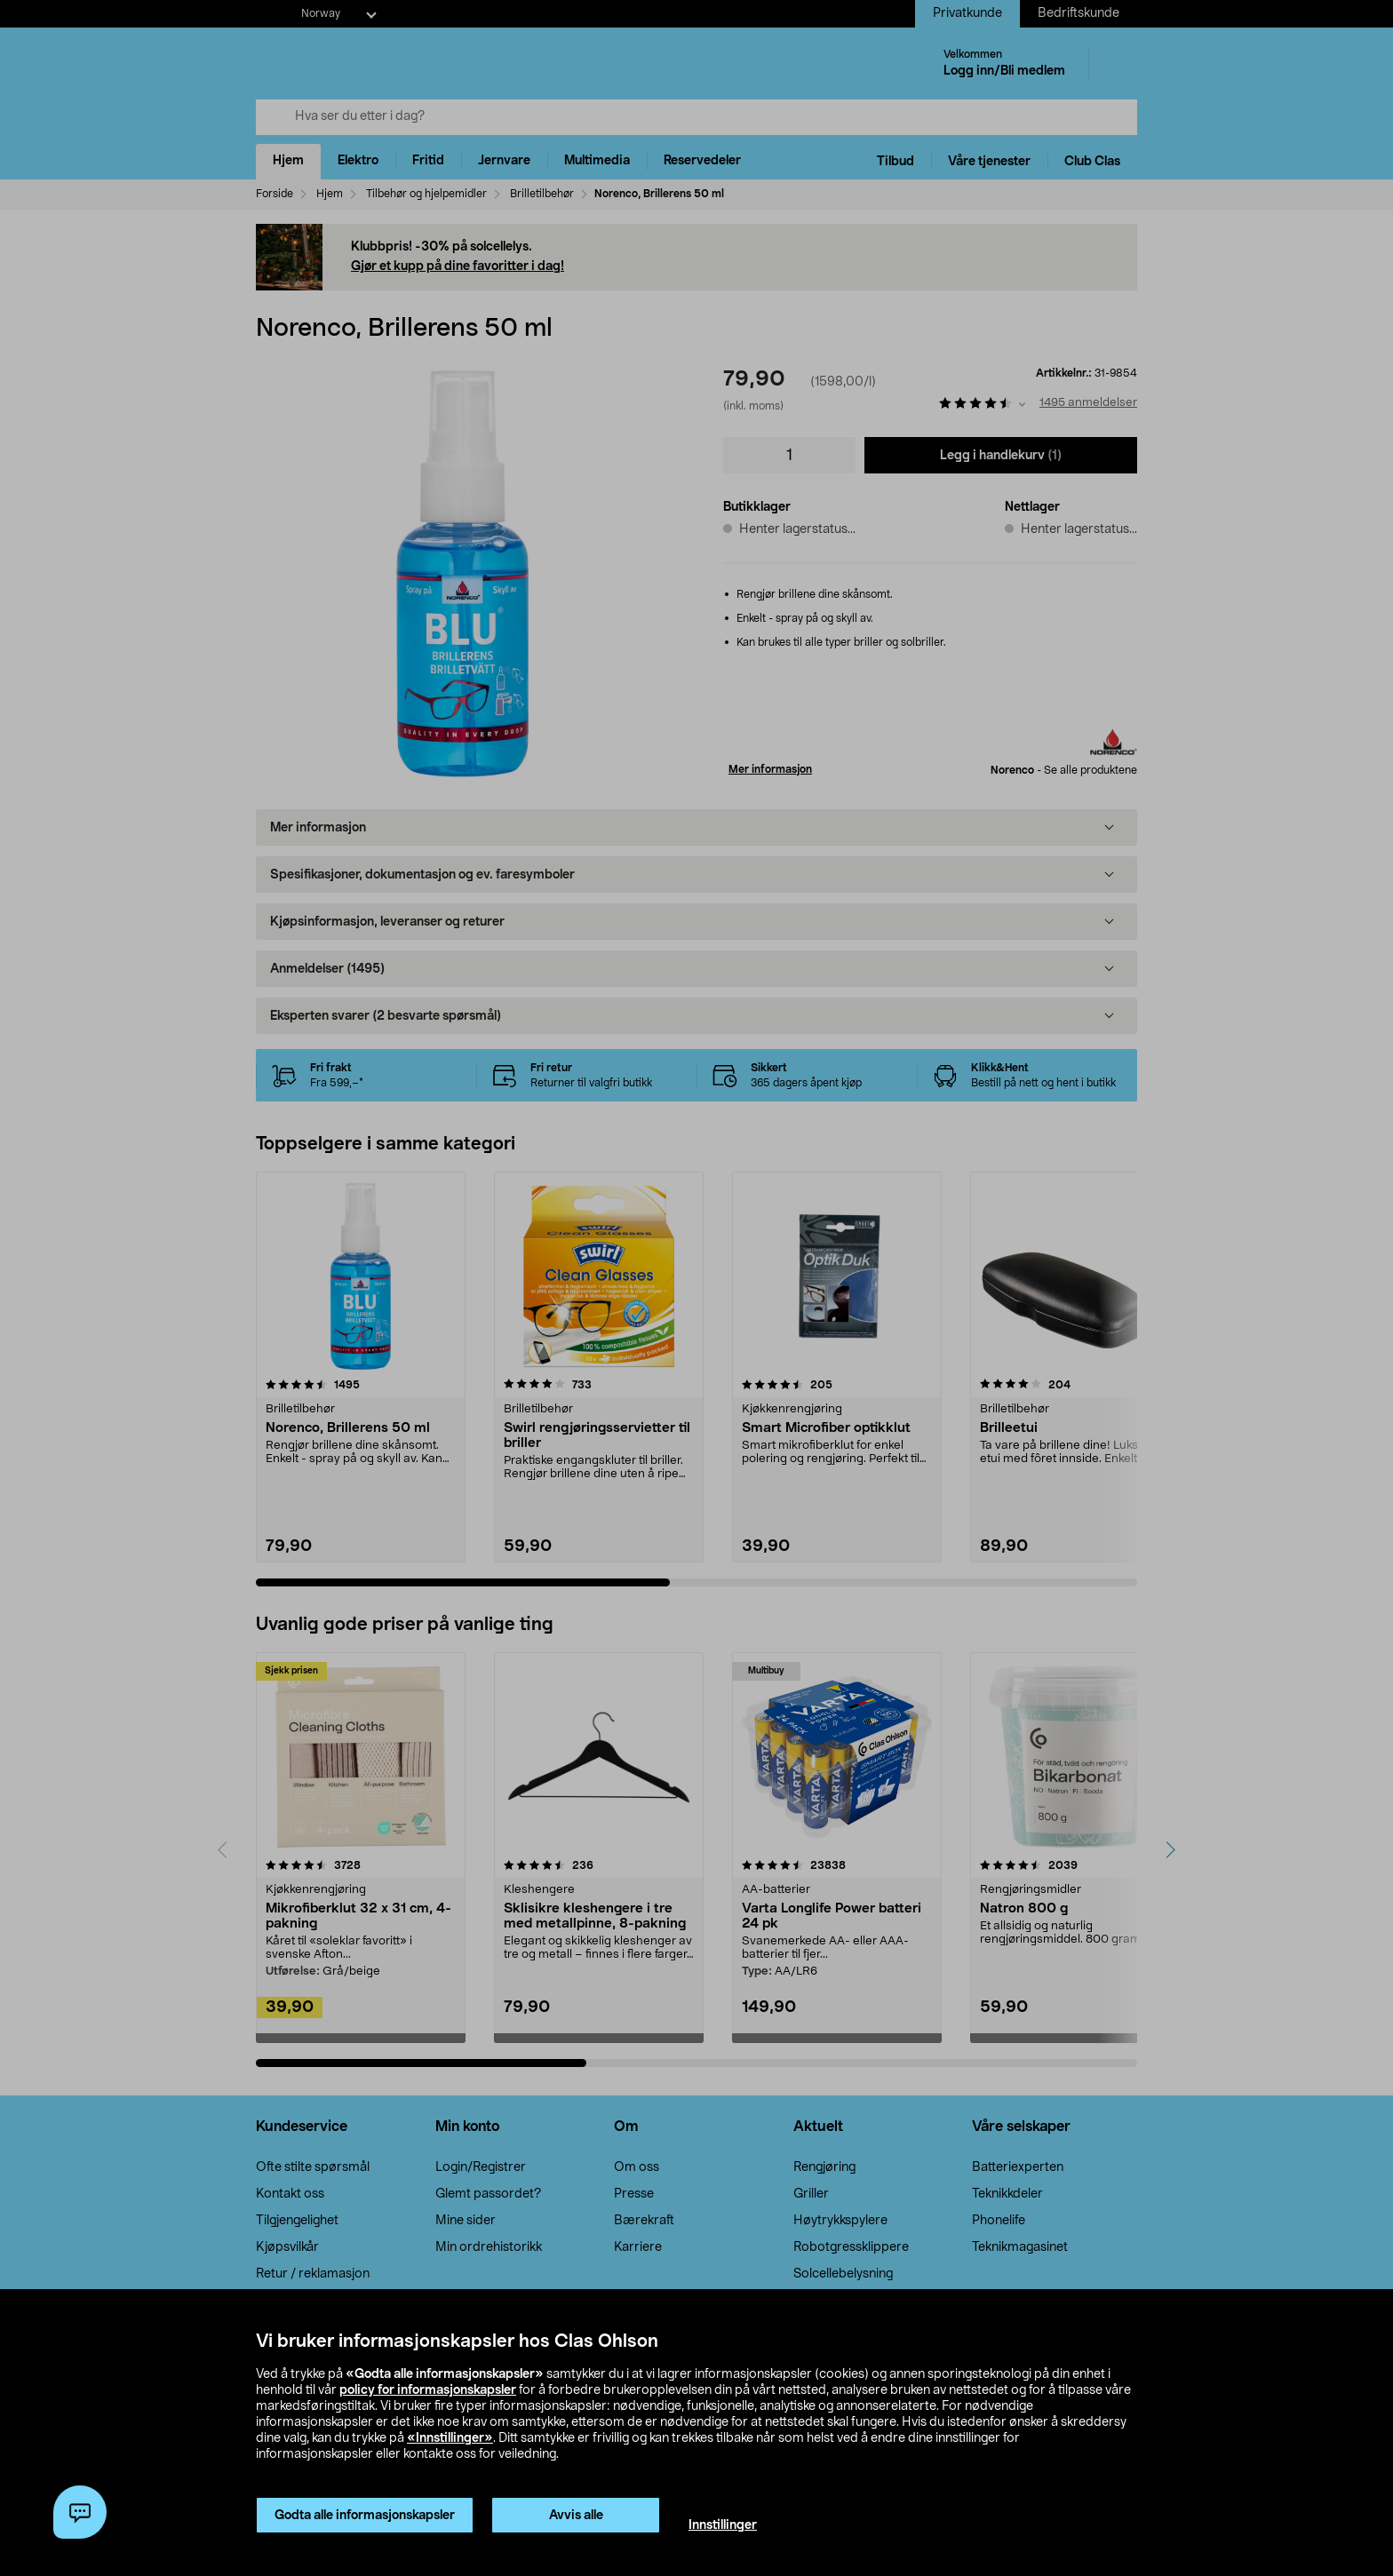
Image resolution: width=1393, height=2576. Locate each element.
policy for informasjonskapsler (427, 2390)
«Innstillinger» (450, 2438)
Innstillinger (723, 2525)
